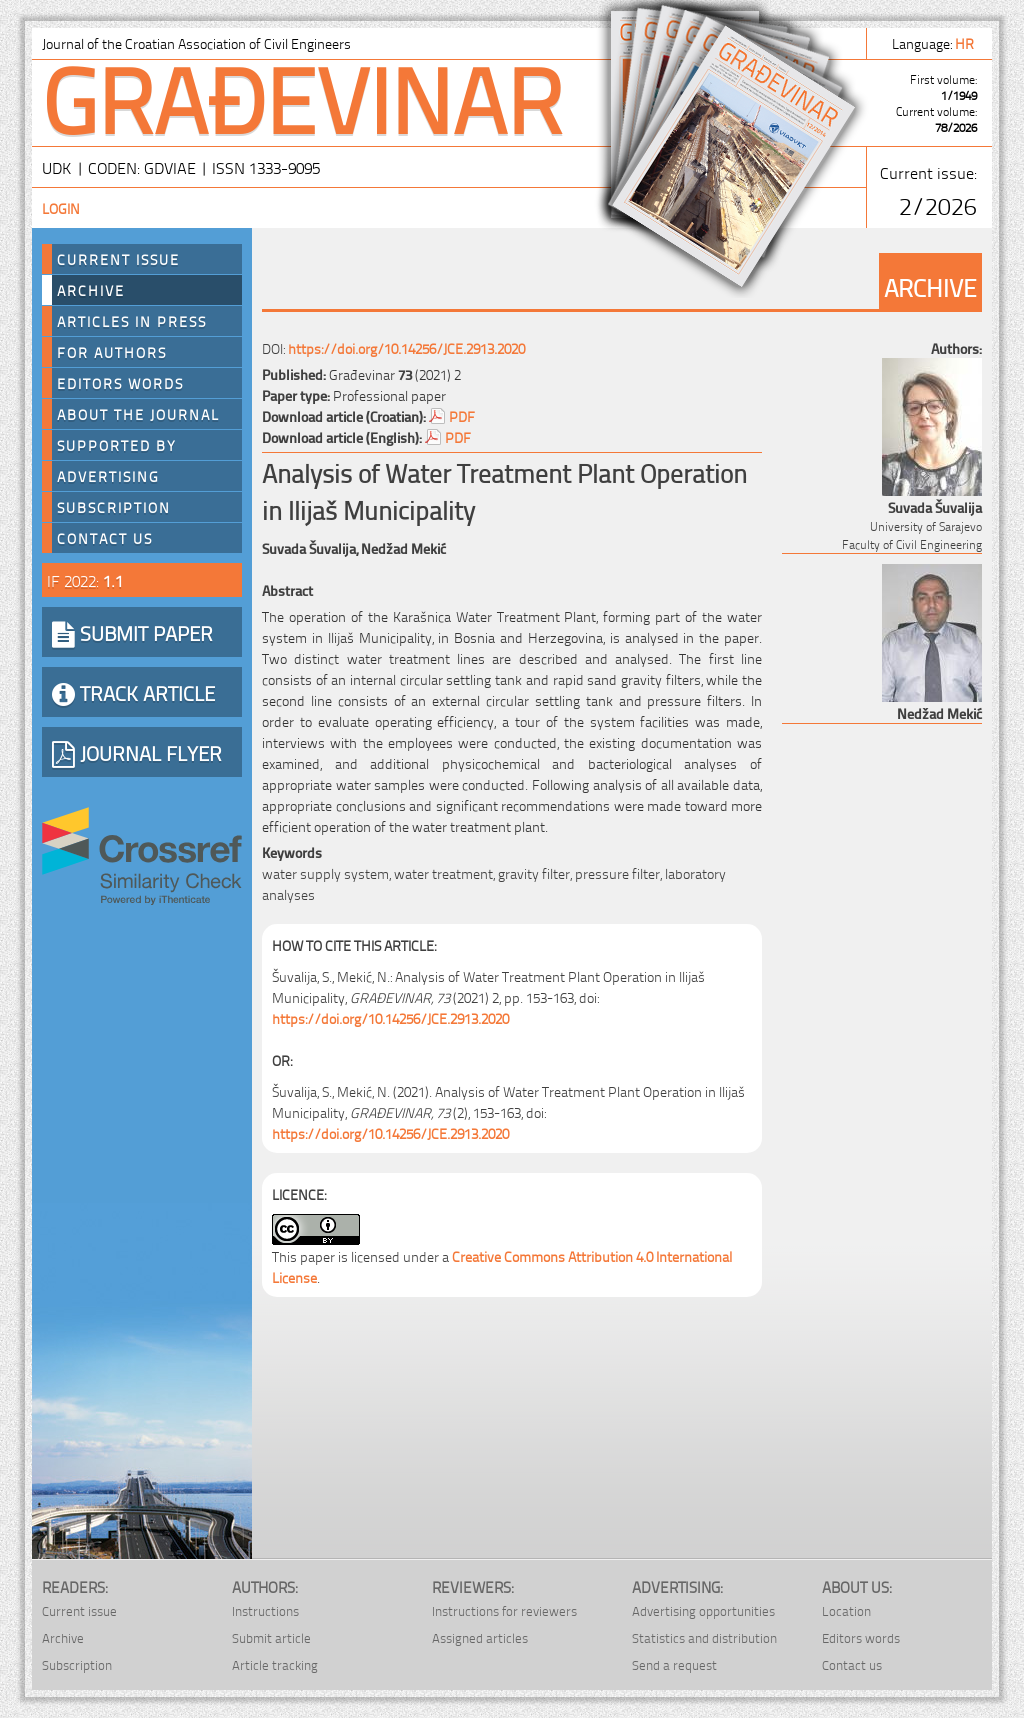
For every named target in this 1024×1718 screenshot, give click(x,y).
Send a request (674, 1664)
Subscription (114, 507)
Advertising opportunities (703, 1610)
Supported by (117, 445)
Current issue (79, 1610)
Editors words (120, 383)
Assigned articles (480, 1637)
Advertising (108, 476)
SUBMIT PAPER (132, 632)
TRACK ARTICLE (133, 692)
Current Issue (118, 259)
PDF (462, 415)
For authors (112, 352)
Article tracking (275, 1664)
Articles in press (132, 321)
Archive (91, 290)
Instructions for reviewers (504, 1610)
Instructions (265, 1610)
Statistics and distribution (704, 1637)
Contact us (105, 538)
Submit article (271, 1637)
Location (846, 1610)
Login (61, 207)
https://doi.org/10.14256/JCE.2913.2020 (406, 347)
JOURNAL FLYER (137, 752)
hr (966, 42)
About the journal (138, 414)
